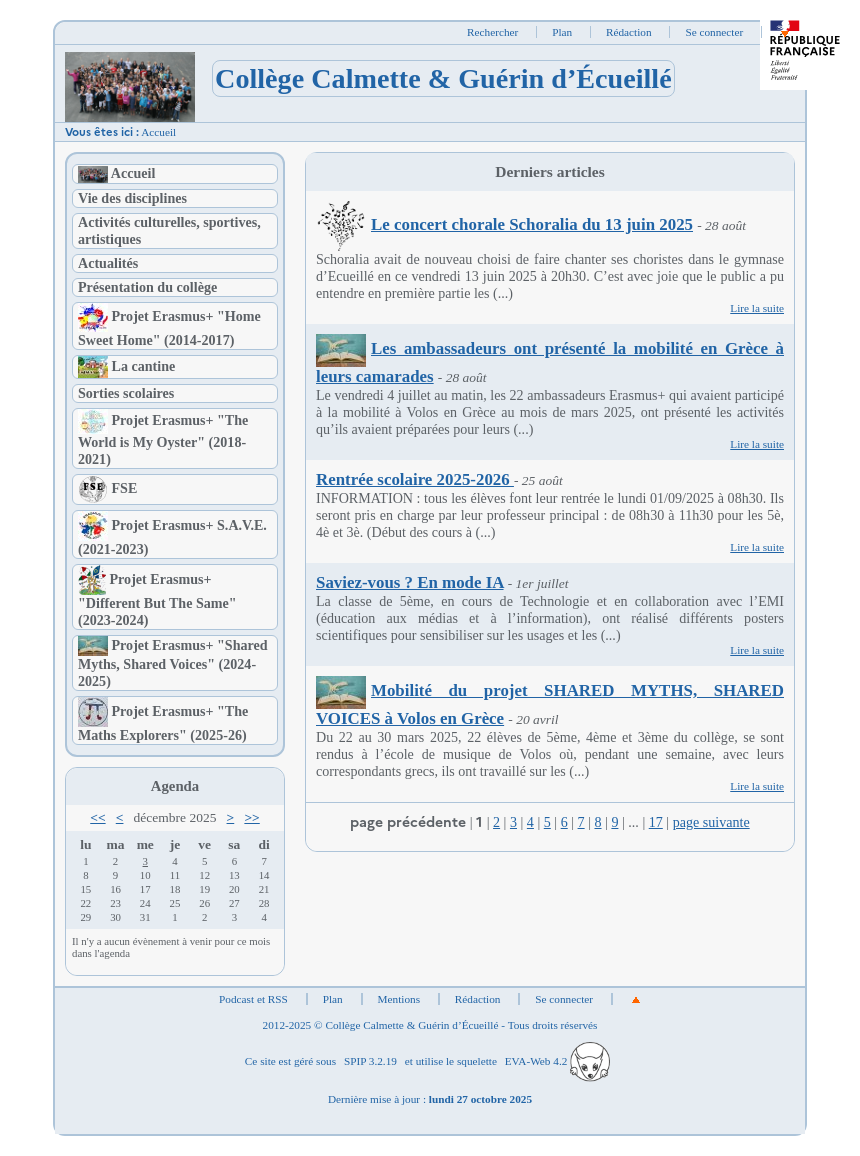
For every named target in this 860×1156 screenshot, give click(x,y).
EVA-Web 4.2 (557, 1061)
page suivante (711, 822)
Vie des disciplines (132, 198)
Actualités (108, 263)
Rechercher (492, 32)
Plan (562, 32)
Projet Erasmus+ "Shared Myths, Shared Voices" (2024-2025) (173, 663)
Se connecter (714, 32)
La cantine (126, 366)
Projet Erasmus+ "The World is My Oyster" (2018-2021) (163, 439)
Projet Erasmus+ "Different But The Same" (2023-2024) (157, 600)
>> (251, 817)
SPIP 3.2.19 (370, 1061)
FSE (107, 488)
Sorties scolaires (126, 393)
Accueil (158, 132)
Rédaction (629, 32)
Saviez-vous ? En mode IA (410, 582)
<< (97, 817)
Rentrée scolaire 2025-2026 (415, 479)
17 (656, 822)
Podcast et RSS (253, 999)
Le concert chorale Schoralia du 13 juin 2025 (504, 224)
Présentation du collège (147, 287)
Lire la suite (757, 308)
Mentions (399, 999)
